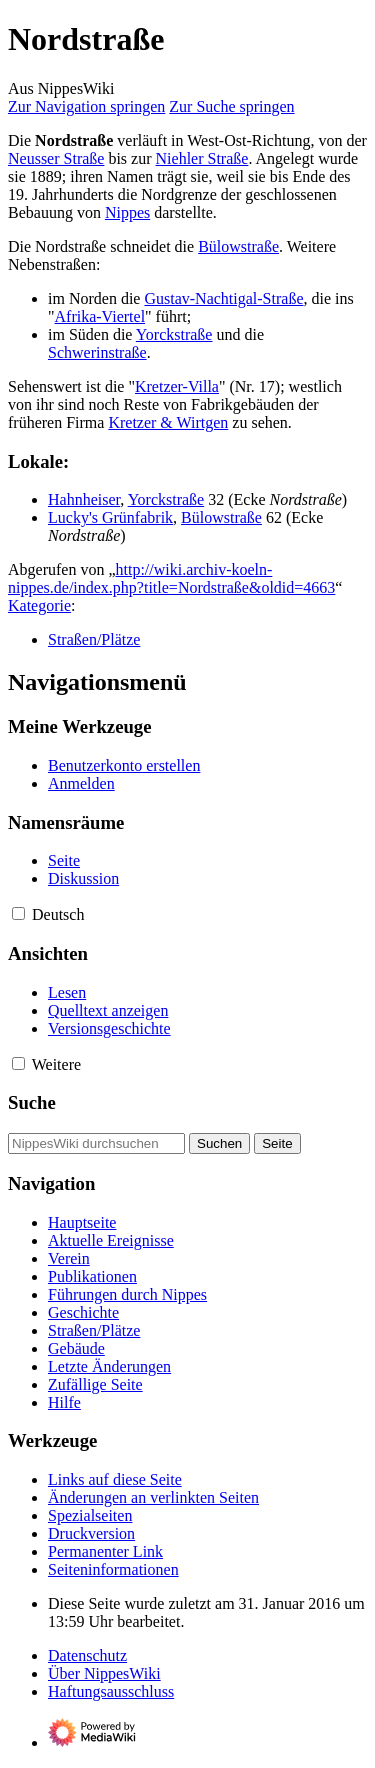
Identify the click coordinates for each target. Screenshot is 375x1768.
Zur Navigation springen (86, 106)
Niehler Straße (202, 158)
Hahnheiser (84, 499)
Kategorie (39, 605)
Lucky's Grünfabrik (110, 517)
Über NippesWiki (104, 1673)
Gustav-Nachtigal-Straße (223, 298)
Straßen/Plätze (94, 639)
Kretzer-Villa (177, 386)
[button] (18, 913)
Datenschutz (87, 1655)
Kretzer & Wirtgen (168, 422)
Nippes (127, 212)
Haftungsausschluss (111, 1691)
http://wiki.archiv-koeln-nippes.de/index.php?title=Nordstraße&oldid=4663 (171, 578)
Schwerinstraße (97, 352)
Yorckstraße (174, 334)
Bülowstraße (238, 246)
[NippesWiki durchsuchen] (96, 1143)
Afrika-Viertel (100, 316)
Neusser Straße (56, 158)
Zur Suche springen (231, 106)
